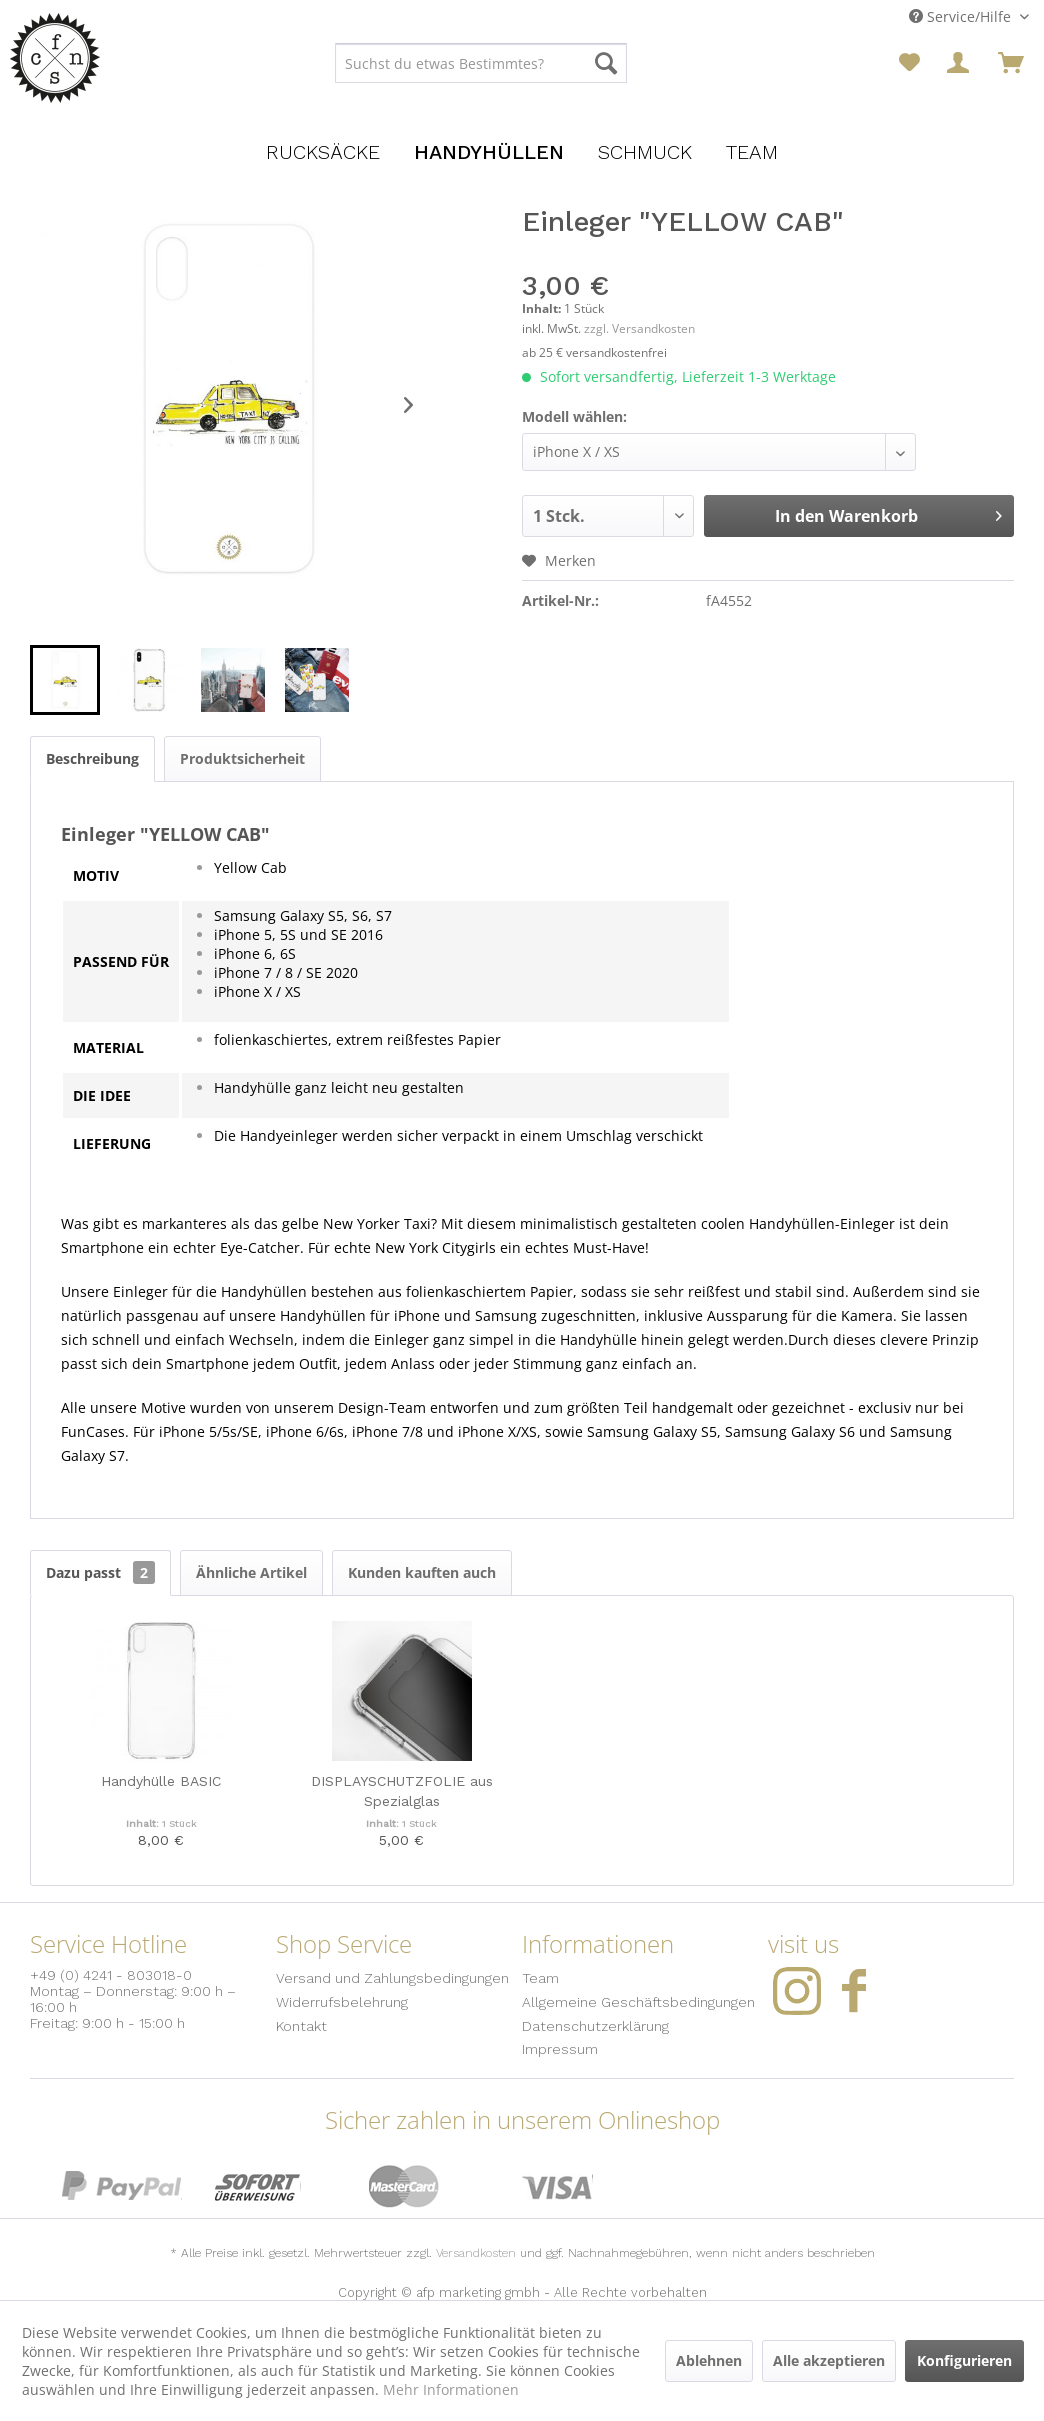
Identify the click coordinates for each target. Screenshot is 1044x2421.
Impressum (560, 2049)
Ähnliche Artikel (251, 1572)
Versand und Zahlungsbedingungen (392, 1978)
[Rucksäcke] (323, 152)
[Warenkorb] (1011, 63)
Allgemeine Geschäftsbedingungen (638, 2002)
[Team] (752, 152)
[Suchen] (606, 63)
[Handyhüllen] (489, 152)
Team (540, 1978)
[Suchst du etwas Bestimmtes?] (481, 63)
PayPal (122, 2186)
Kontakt (301, 2026)
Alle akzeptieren (829, 2360)
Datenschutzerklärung (595, 2026)
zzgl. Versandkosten (639, 328)
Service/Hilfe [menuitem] (962, 16)
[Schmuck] (645, 152)
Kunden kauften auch (422, 1572)
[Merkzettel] (909, 63)
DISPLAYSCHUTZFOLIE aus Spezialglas (402, 1791)
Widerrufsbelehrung (342, 2002)
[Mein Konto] (960, 63)
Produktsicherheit (242, 758)
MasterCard (404, 2186)
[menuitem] (481, 63)
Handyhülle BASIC (161, 1781)
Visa (557, 2186)
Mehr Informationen (451, 2389)
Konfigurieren (964, 2360)
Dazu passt (100, 1572)
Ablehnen (709, 2360)
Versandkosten (476, 2253)
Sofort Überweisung (258, 2186)
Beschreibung (92, 758)
